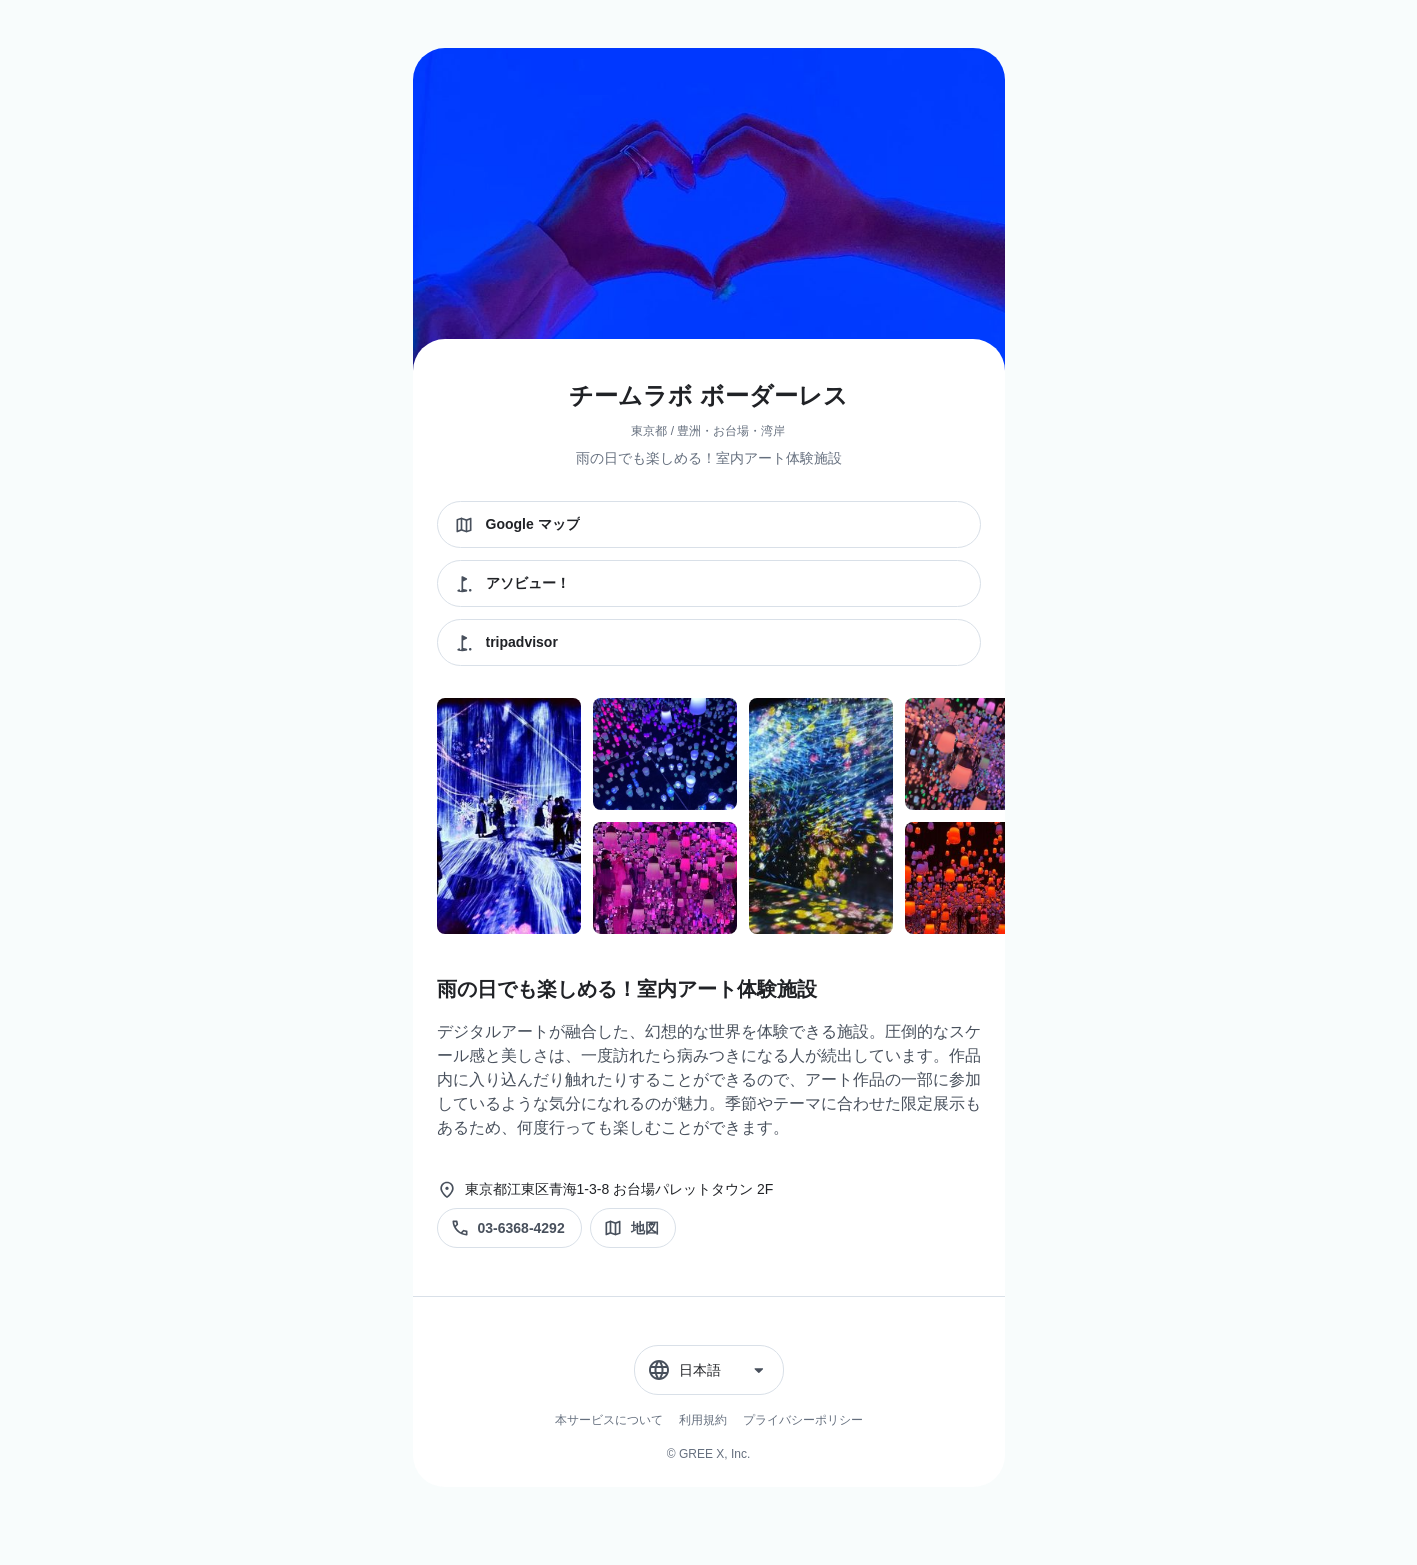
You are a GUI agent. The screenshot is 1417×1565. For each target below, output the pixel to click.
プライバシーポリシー (803, 1420)
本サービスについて (609, 1420)
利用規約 (703, 1420)
